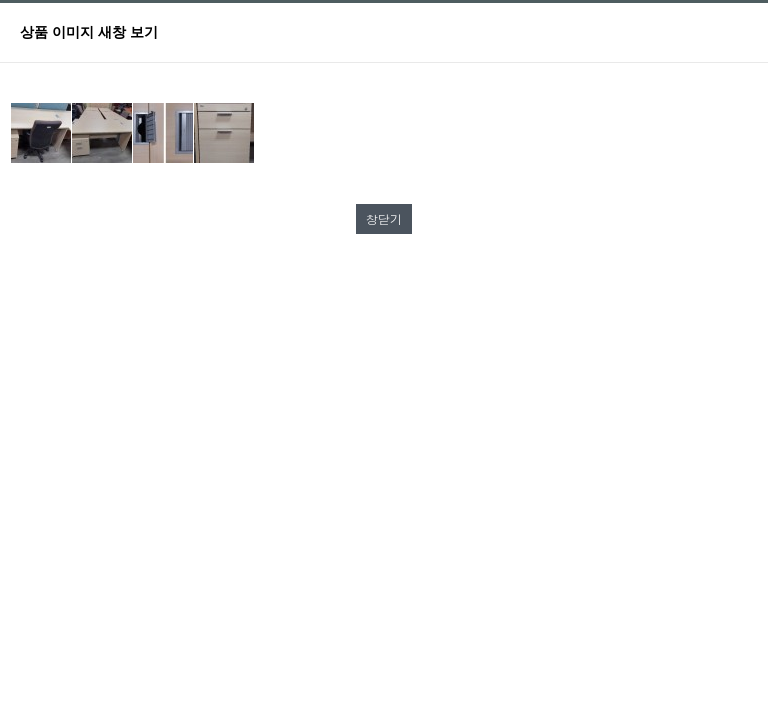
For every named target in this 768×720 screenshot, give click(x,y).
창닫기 (384, 218)
